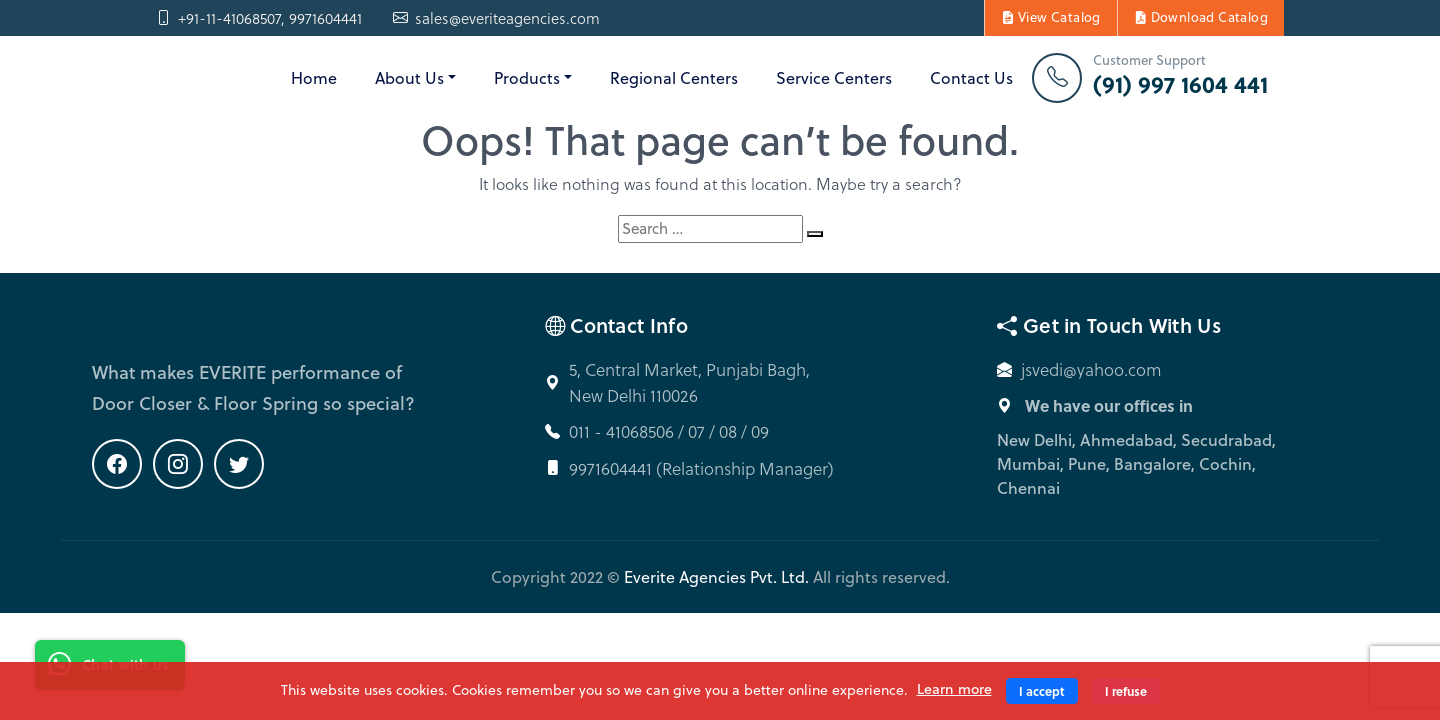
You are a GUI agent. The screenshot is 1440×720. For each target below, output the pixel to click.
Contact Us (971, 78)
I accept (1042, 691)
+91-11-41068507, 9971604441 (259, 19)
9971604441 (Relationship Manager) (701, 468)
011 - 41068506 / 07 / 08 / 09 (669, 431)
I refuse (1126, 691)
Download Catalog (1201, 17)
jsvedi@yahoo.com (1091, 369)
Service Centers (834, 78)
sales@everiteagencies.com (496, 19)
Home (314, 78)
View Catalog (1051, 17)
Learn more (954, 689)
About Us (409, 78)
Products (527, 78)
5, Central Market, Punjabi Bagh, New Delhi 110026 (689, 382)
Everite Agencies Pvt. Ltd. (716, 577)
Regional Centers (674, 78)
